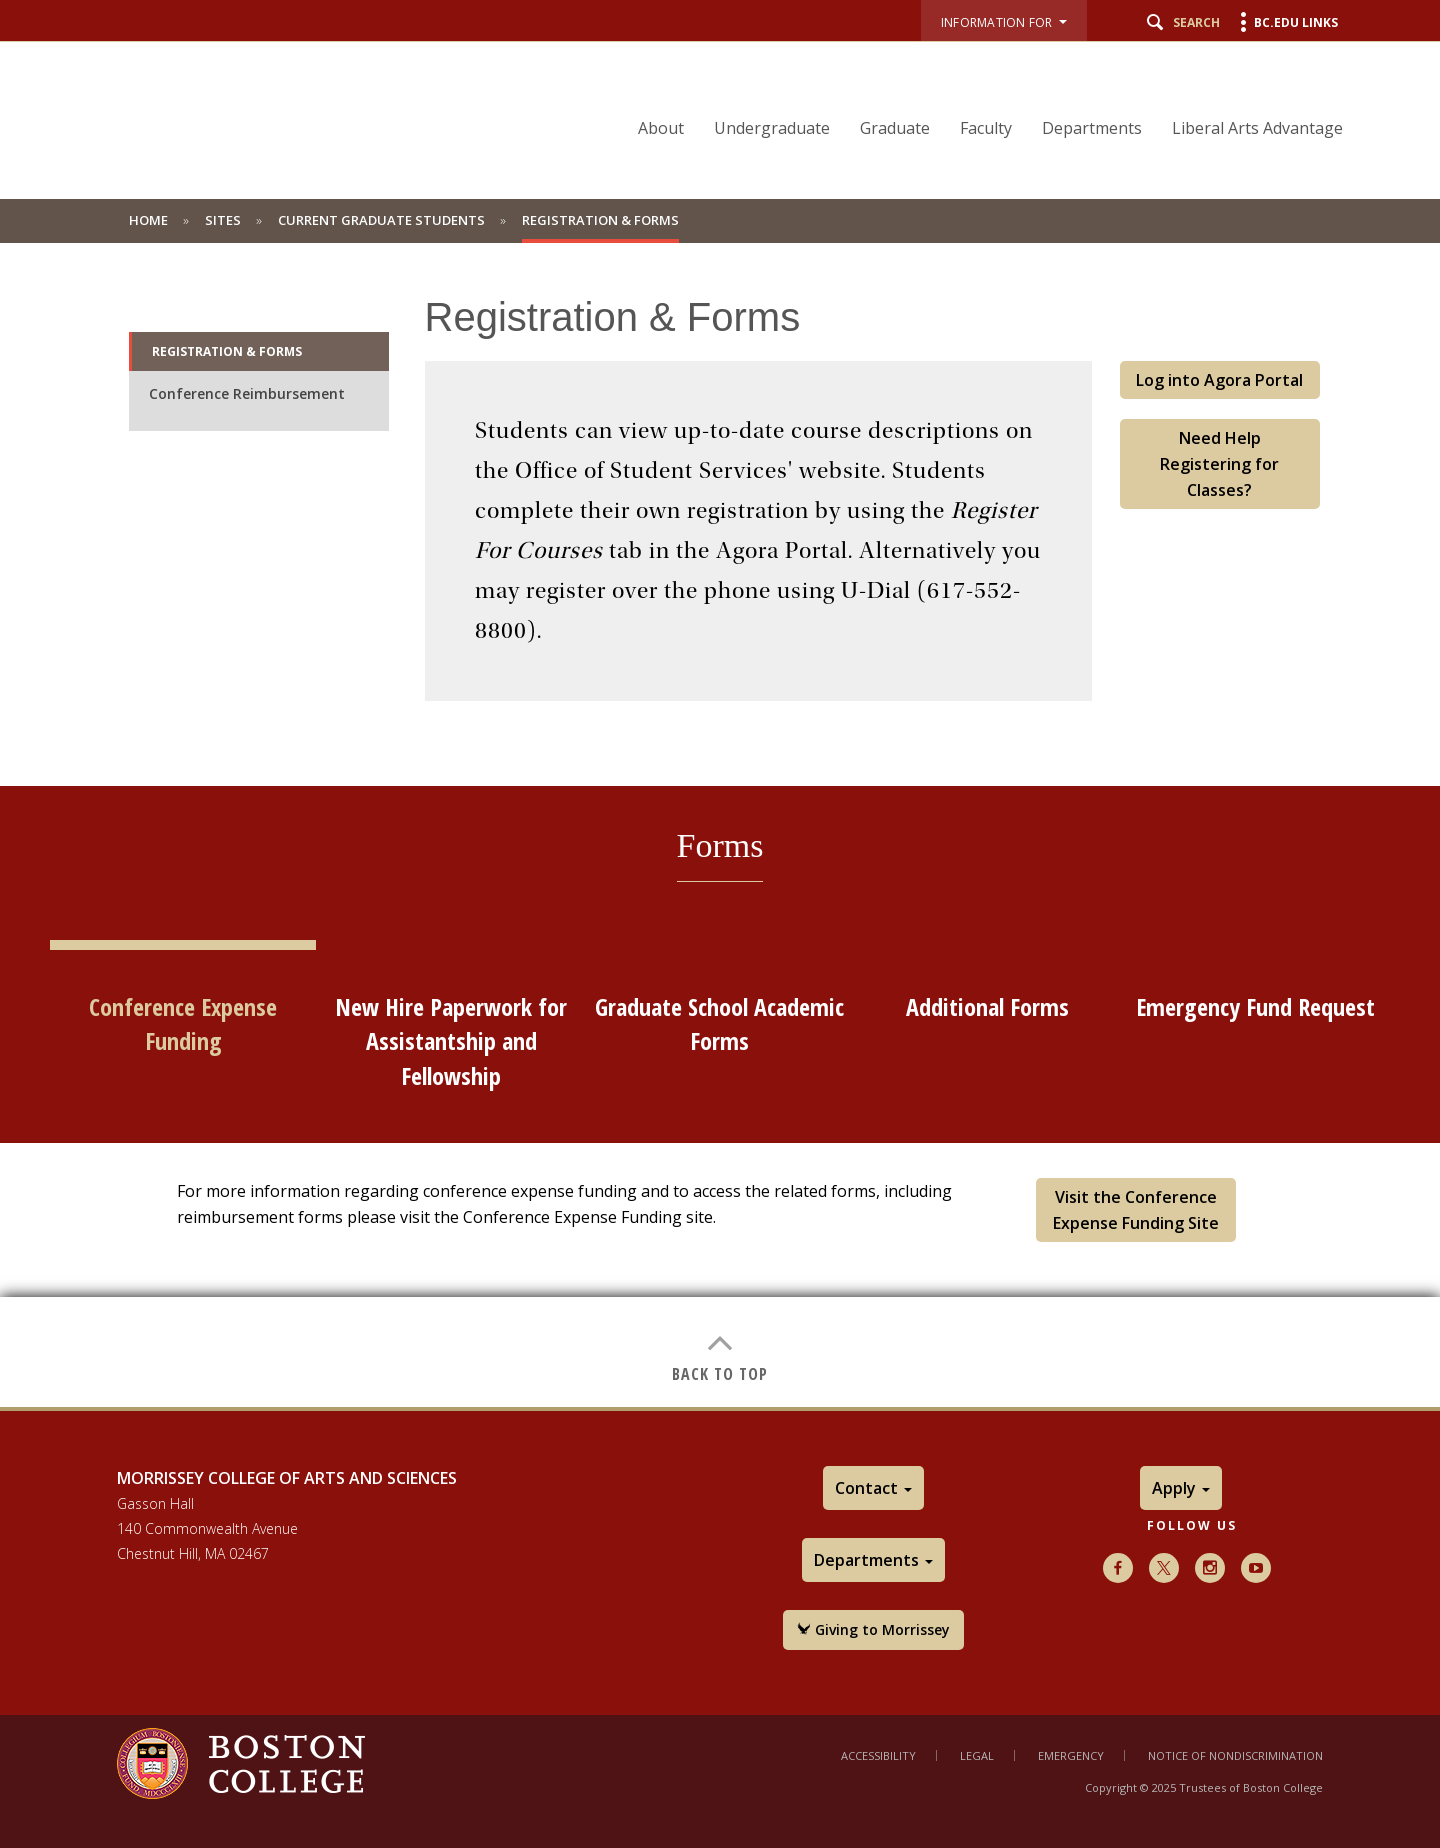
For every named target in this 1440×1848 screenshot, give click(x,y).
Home (148, 220)
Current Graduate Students (381, 220)
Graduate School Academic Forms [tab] (719, 1023)
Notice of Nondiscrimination (1235, 1755)
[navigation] (978, 93)
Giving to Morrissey (873, 1629)
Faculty (986, 128)
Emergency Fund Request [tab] (1255, 1006)
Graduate (895, 128)
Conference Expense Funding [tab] (183, 1023)
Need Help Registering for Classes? (1219, 464)
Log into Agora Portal (1219, 380)
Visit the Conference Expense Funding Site (1136, 1210)
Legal (977, 1755)
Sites (223, 220)
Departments (1092, 128)
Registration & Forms (227, 351)
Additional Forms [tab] (987, 1006)
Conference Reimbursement (247, 393)
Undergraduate (772, 128)
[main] (720, 825)
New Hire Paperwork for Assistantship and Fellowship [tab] (451, 1041)
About (661, 128)
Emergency (1071, 1755)
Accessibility (878, 1755)
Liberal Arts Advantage (1257, 128)
